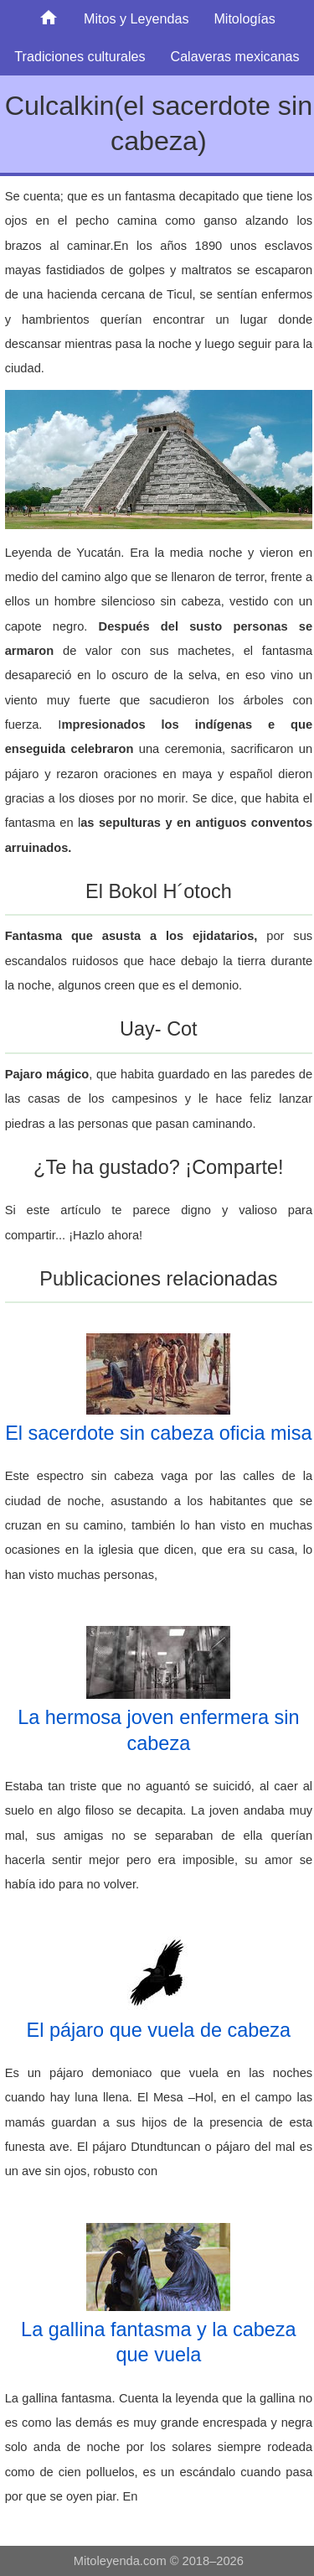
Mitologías (244, 18)
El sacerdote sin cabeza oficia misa (158, 1433)
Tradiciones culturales (79, 56)
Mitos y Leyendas (136, 18)
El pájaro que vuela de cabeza (159, 2030)
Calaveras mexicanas (234, 56)
